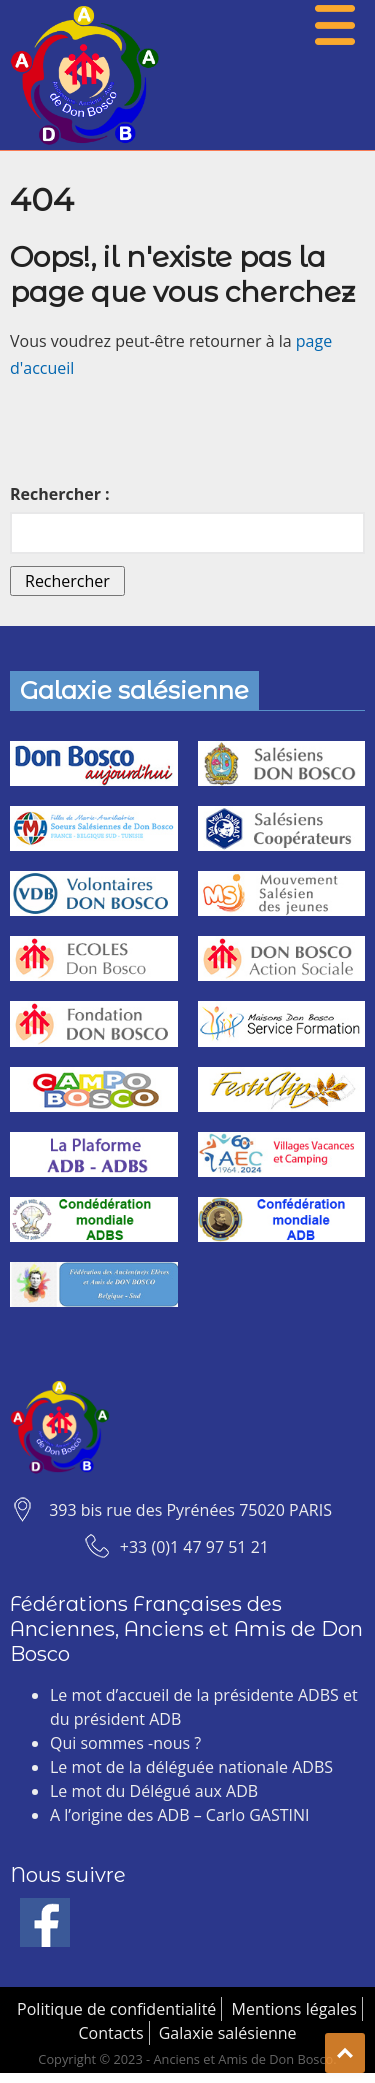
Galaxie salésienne (228, 2033)
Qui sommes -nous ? (125, 1743)
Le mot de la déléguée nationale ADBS (191, 1767)
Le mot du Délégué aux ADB (154, 1791)
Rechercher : (60, 494)
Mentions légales (294, 2009)
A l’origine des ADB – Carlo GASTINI (179, 1815)
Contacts (110, 2033)
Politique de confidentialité (116, 2009)
